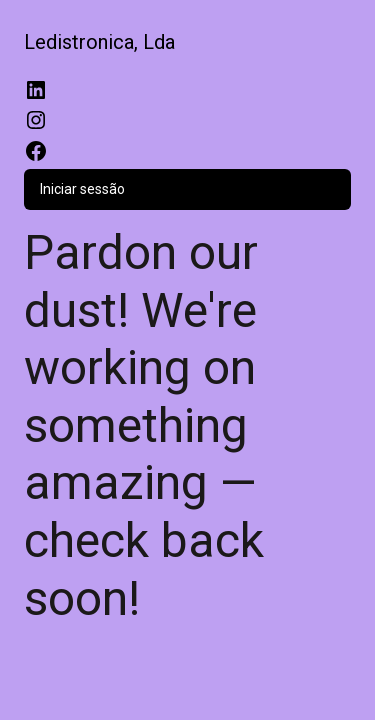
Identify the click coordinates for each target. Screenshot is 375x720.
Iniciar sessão (82, 189)
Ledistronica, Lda (99, 42)
